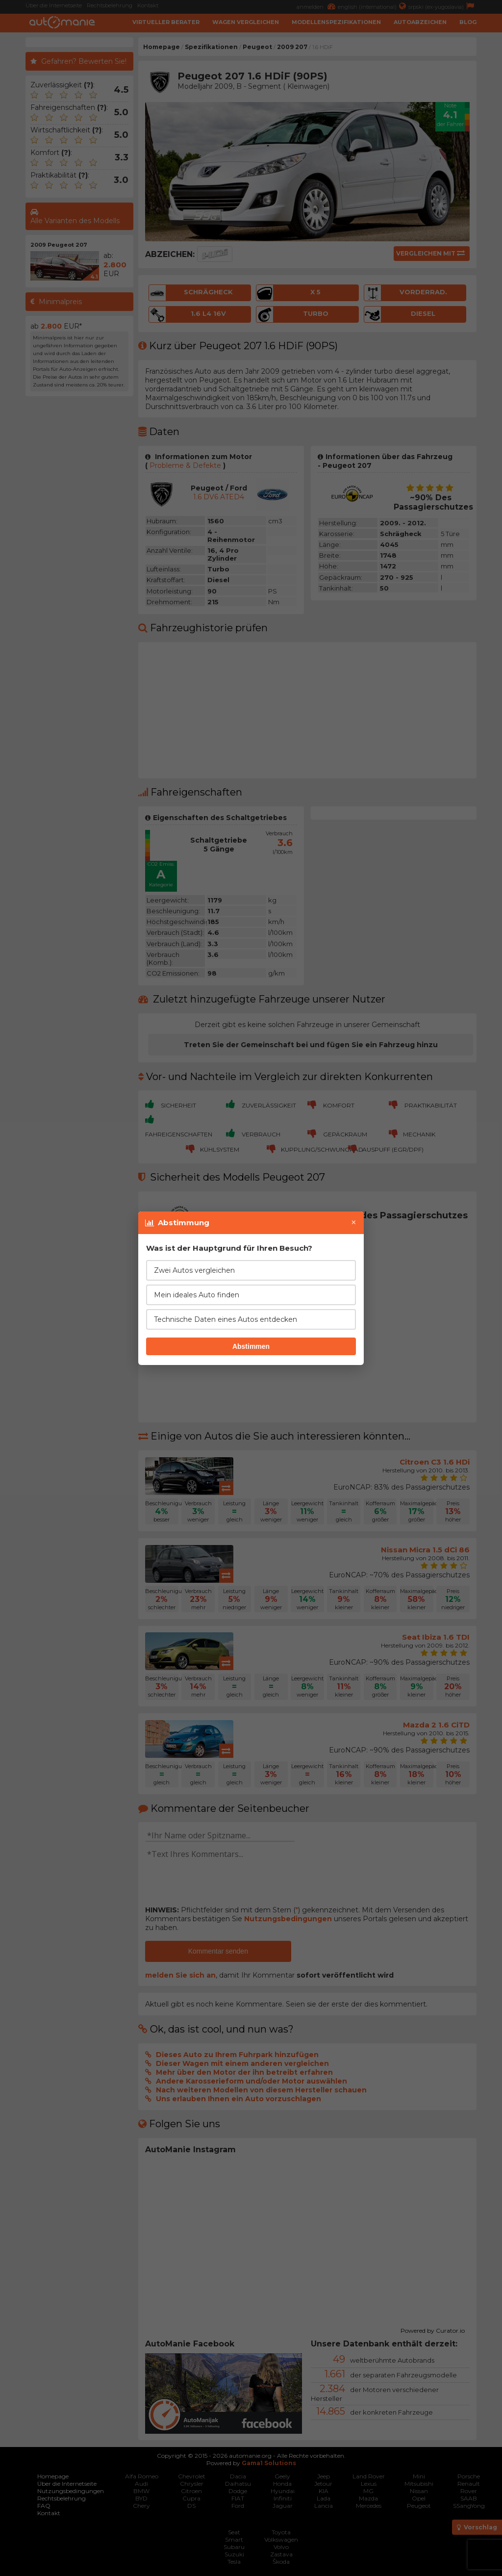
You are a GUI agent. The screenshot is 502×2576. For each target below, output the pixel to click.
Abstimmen (251, 1346)
